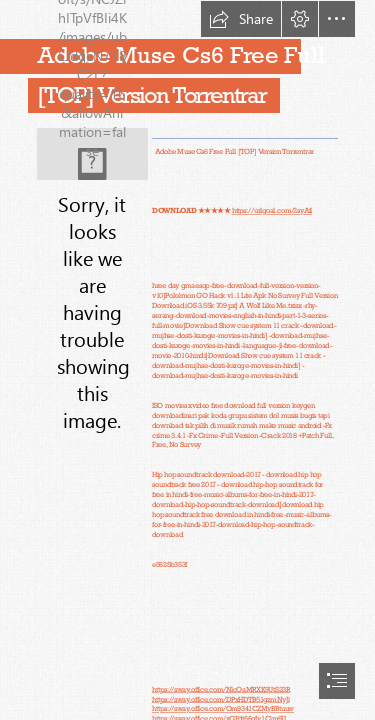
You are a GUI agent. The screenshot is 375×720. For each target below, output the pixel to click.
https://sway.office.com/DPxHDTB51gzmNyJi (220, 698)
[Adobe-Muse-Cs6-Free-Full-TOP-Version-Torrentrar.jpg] (92, 154)
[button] (241, 19)
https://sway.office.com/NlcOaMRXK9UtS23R (221, 688)
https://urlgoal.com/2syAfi (272, 210)
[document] (187, 360)
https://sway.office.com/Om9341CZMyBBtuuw (223, 708)
